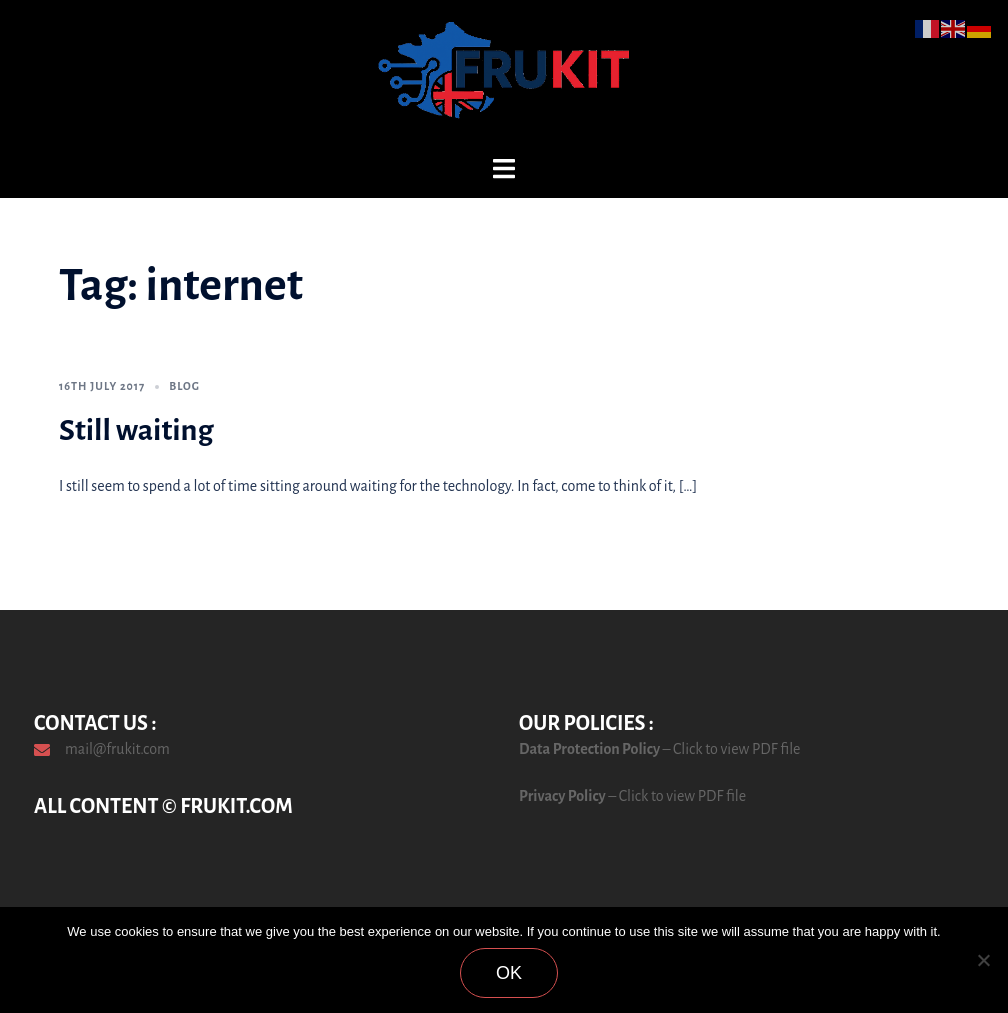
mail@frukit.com (117, 749)
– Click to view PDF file (730, 749)
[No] (983, 960)
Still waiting (136, 430)
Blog (184, 386)
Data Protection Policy (589, 749)
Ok (509, 973)
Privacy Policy (562, 796)
